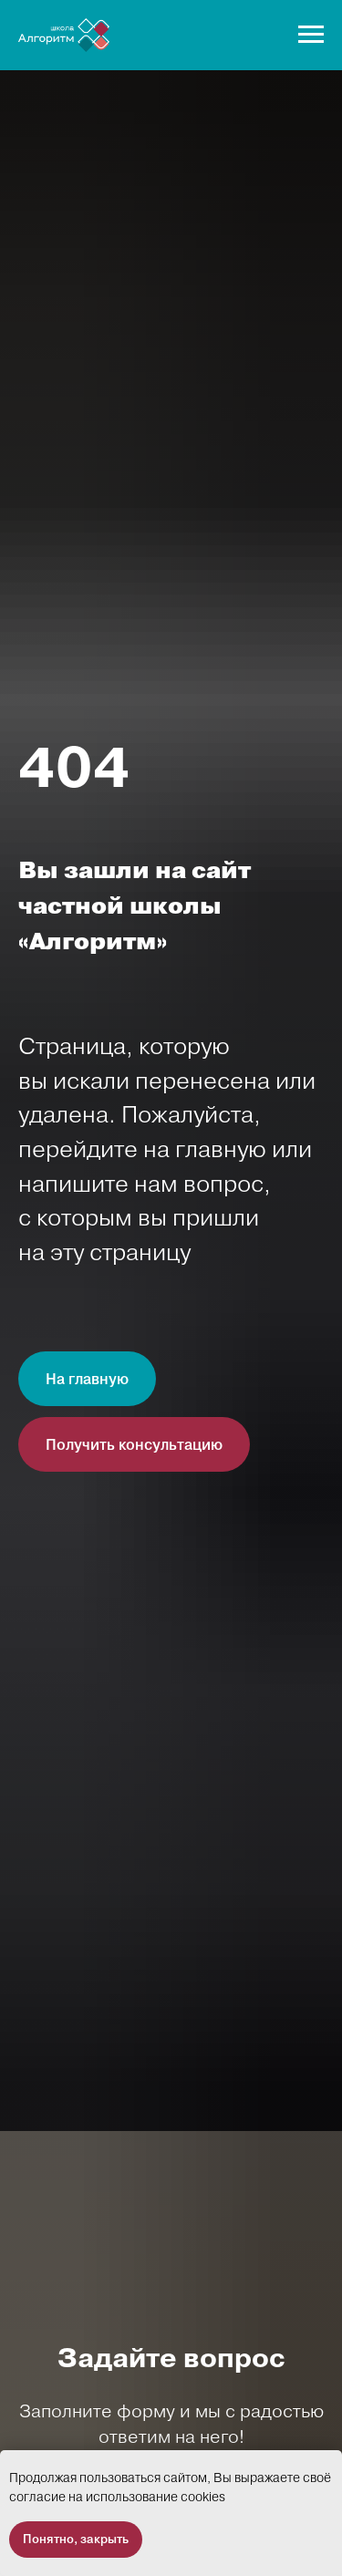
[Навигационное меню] (311, 35)
